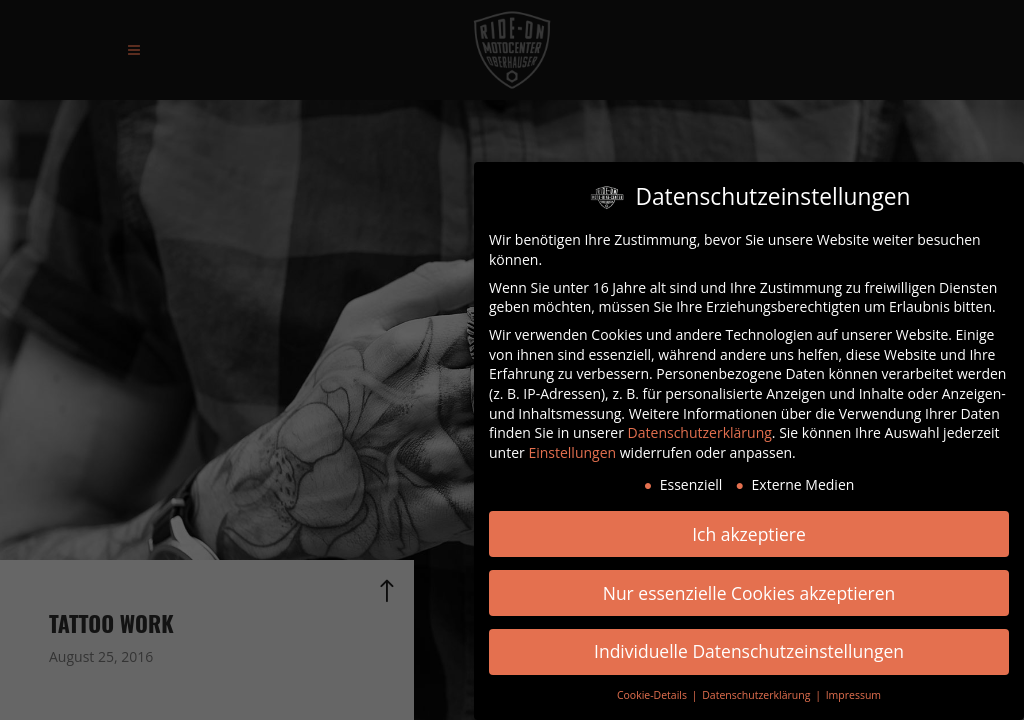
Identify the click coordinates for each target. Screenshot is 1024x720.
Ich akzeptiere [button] (749, 533)
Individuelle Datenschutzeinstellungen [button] (749, 651)
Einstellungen (572, 451)
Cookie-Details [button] (653, 695)
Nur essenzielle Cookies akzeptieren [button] (749, 592)
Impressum (853, 695)
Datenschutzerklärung (700, 431)
